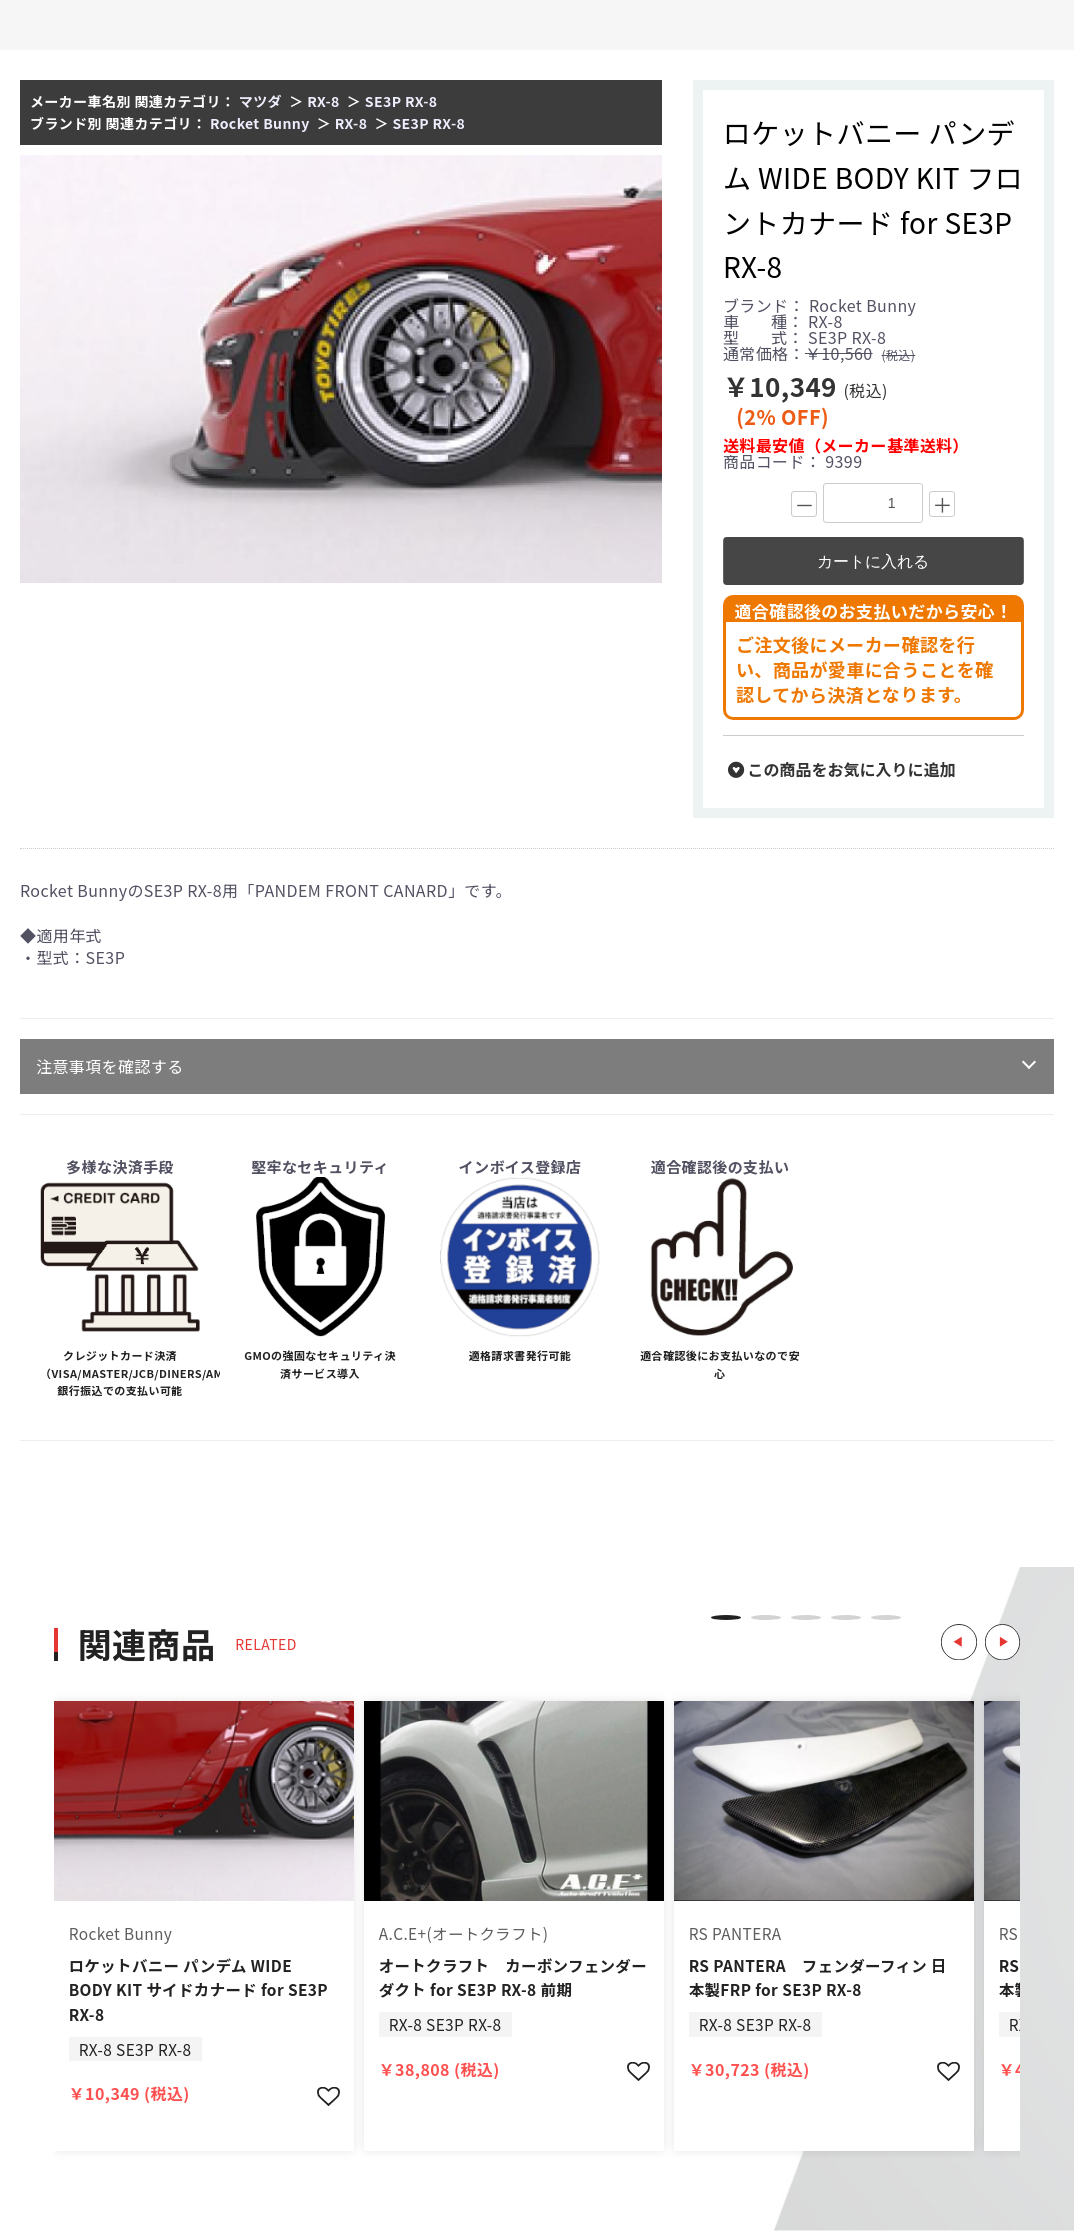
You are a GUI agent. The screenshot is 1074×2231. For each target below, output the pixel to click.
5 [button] (886, 1617)
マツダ (260, 101)
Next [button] (1000, 1618)
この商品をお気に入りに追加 (842, 769)
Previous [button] (951, 1618)
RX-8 (323, 101)
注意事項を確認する (110, 1066)
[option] (341, 369)
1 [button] (726, 1617)
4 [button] (846, 1617)
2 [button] (766, 1617)
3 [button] (806, 1617)
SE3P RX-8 (401, 101)
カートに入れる (873, 561)
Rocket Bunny (260, 123)
